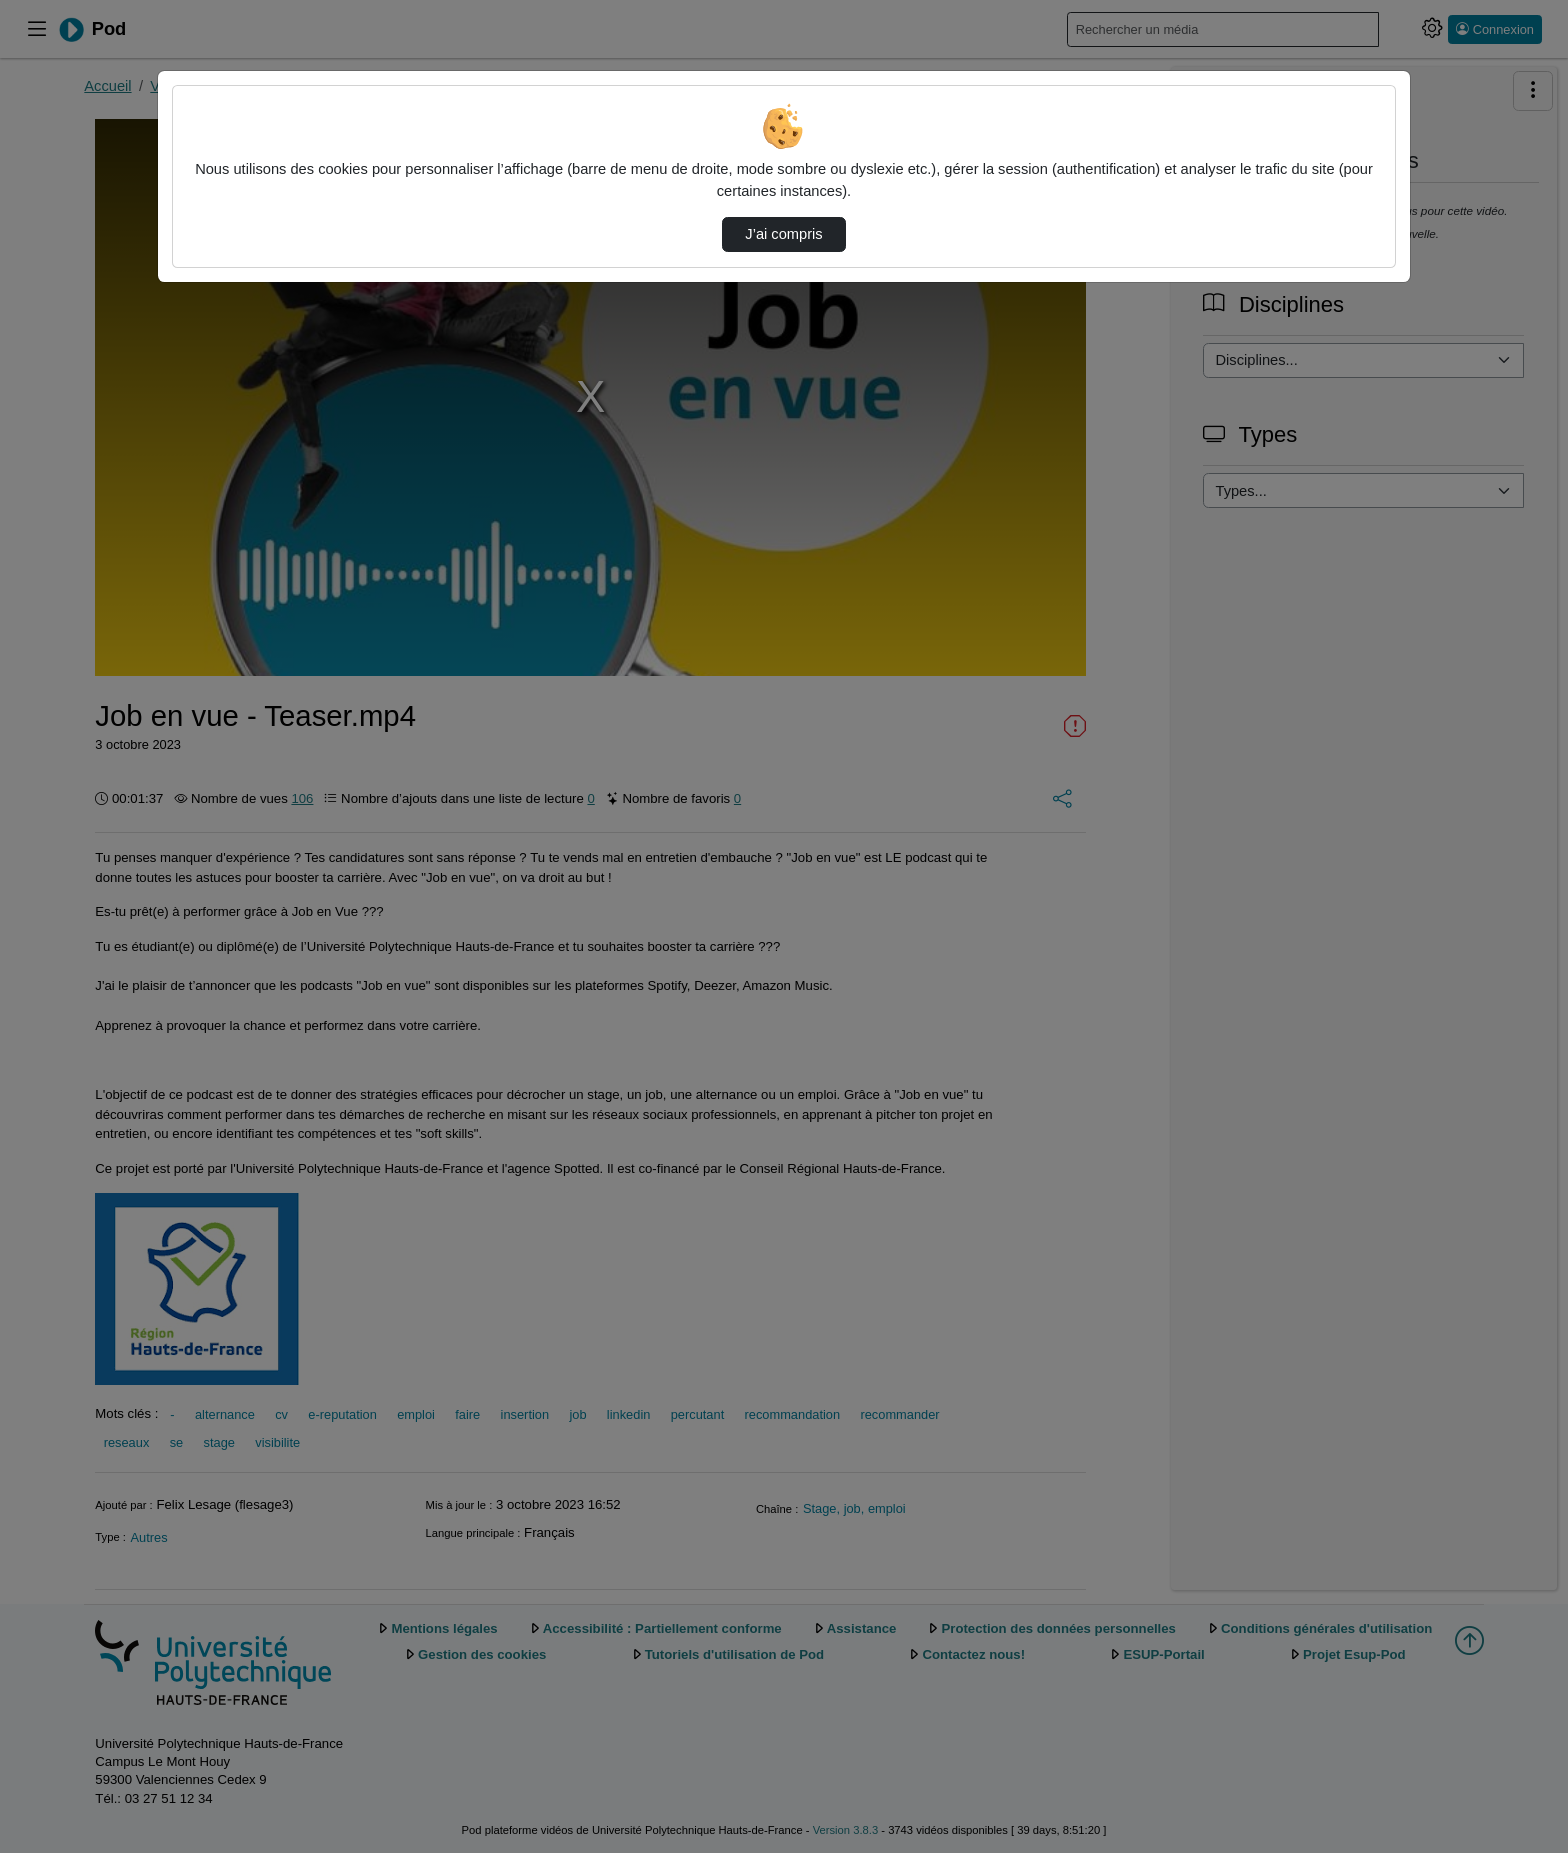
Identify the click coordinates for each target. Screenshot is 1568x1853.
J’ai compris (783, 234)
